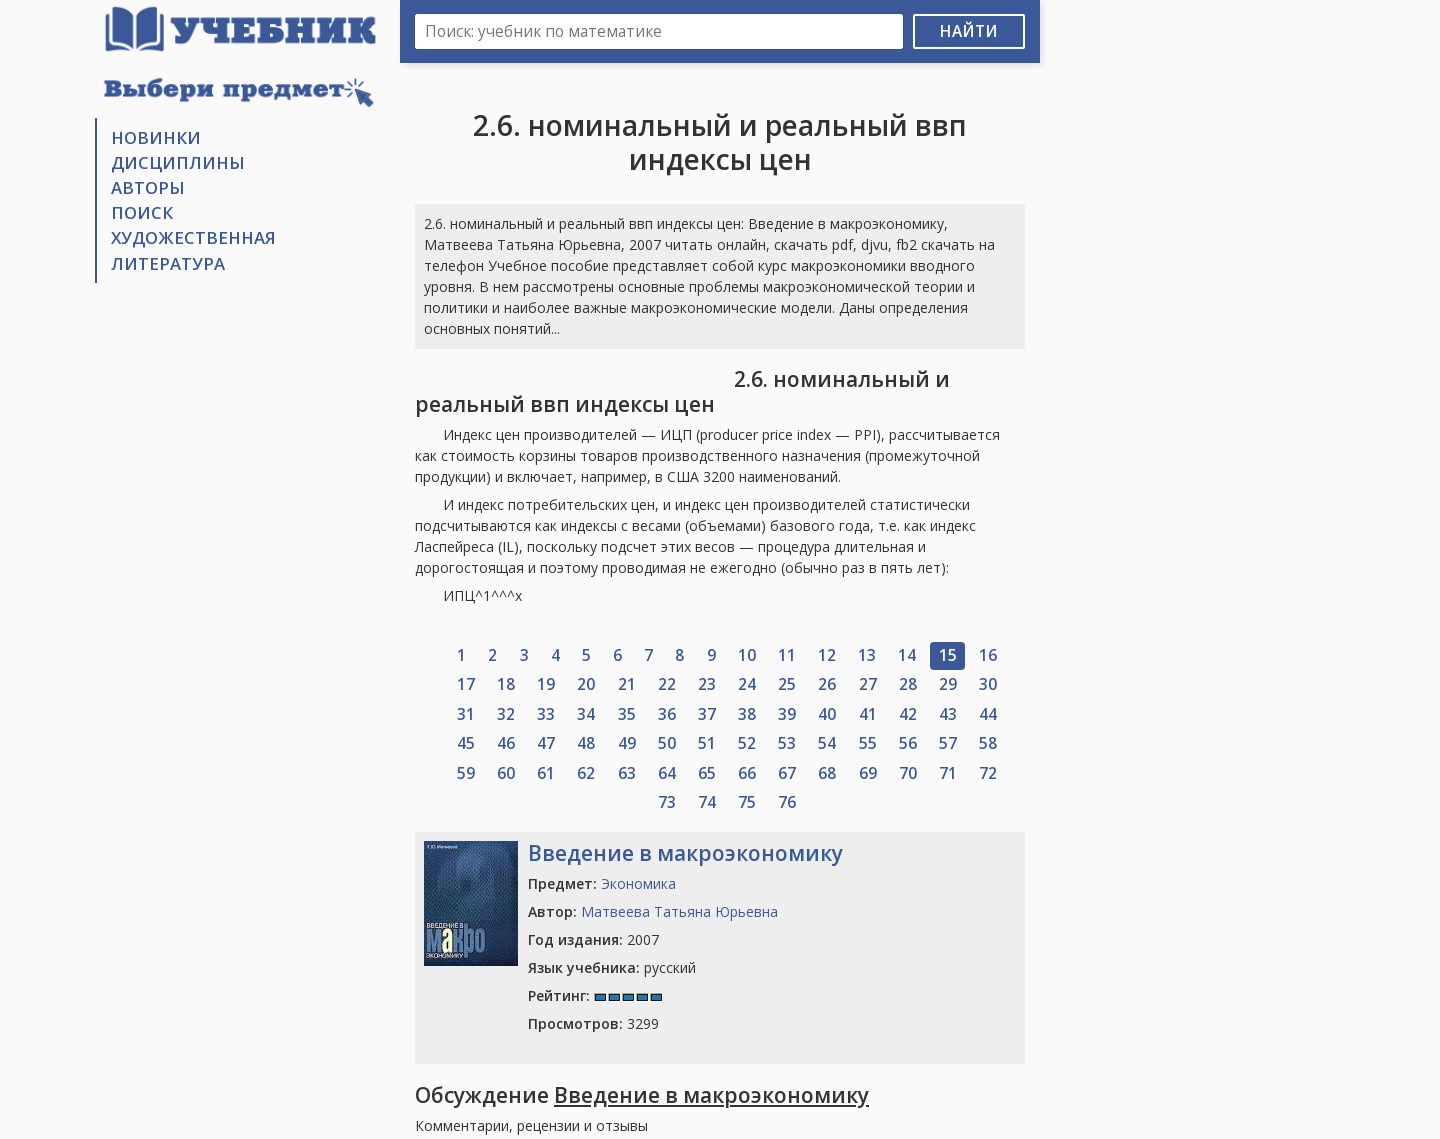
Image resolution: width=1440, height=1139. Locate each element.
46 (506, 743)
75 (747, 802)
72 (988, 773)
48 (586, 743)
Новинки (156, 137)
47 (546, 743)
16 (988, 655)
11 (787, 655)
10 (747, 655)
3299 (593, 1023)
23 (707, 684)
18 (506, 684)
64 (667, 773)
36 (667, 714)
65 (707, 773)
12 (827, 655)
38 (747, 714)
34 (586, 714)
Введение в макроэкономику (685, 853)
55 (868, 743)
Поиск (142, 212)
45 (466, 743)
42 (908, 714)
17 (466, 684)
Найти (969, 31)
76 (787, 802)
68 (827, 773)
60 (506, 773)
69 (868, 773)
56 (908, 743)
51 (707, 743)
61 (546, 773)
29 (948, 684)
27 (868, 684)
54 (827, 743)
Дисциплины (178, 162)
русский (612, 967)
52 (747, 743)
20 (586, 684)
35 (627, 714)
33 (546, 714)
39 (787, 714)
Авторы (148, 187)
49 (627, 743)
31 (466, 714)
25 (787, 684)
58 (988, 743)
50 (667, 743)
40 (827, 714)
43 (948, 714)
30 (988, 684)
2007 (593, 939)
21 (627, 684)
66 (747, 773)
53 (787, 743)
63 (627, 773)
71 (948, 773)
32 (506, 714)
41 (868, 714)
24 (747, 684)
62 (586, 773)
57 (948, 743)
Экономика (638, 883)
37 (707, 714)
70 (908, 773)
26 (827, 684)
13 (867, 655)
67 (787, 773)
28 (908, 684)
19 (546, 684)
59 (466, 773)
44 (988, 714)
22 (667, 684)
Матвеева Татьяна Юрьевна (679, 911)
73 (667, 802)
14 (907, 655)
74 (707, 802)
